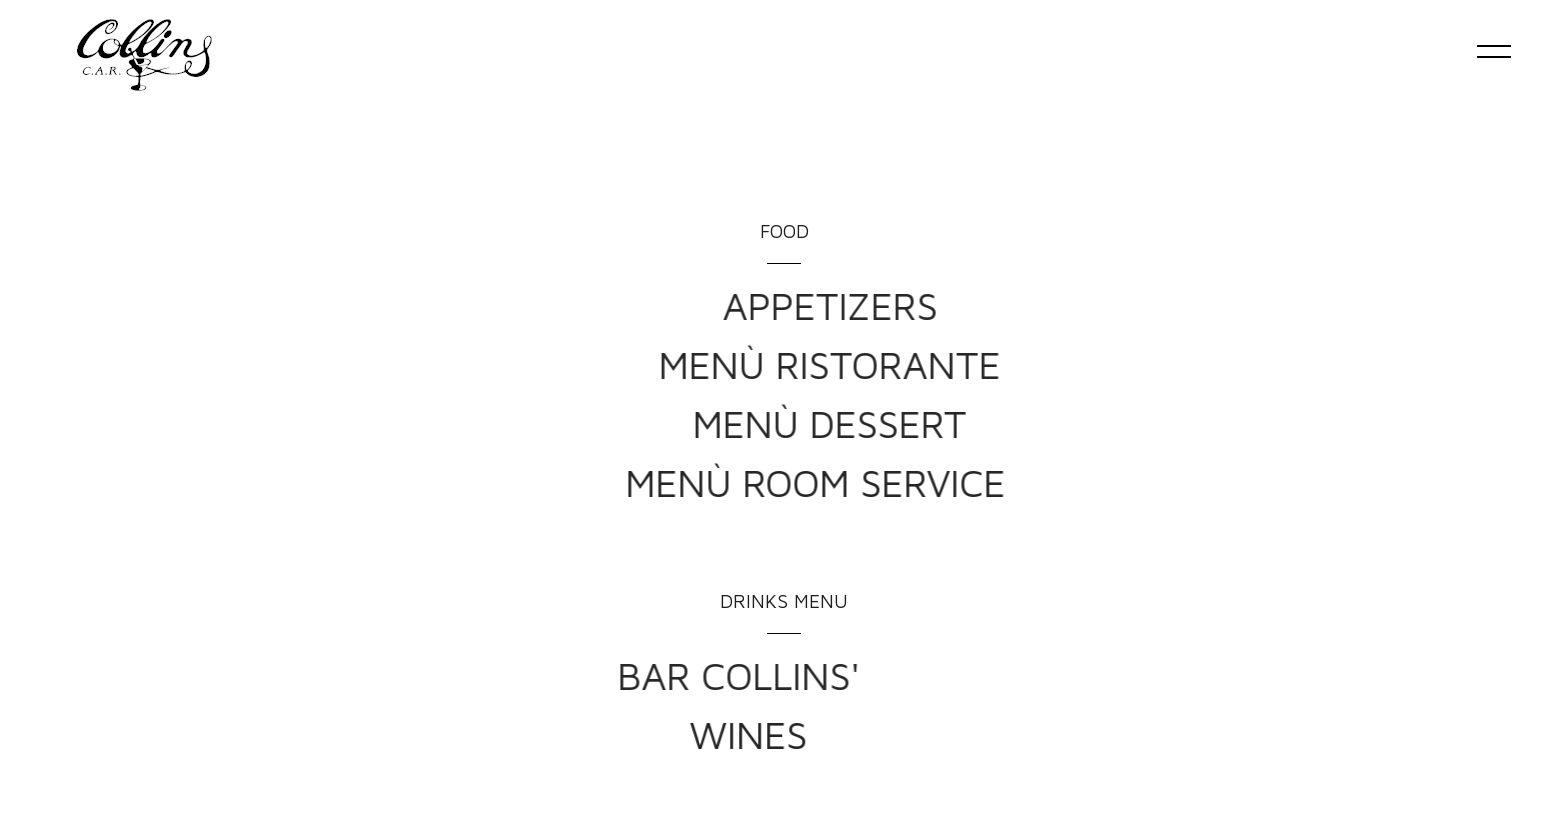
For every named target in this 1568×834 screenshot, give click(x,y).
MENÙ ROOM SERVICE (958, 482)
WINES (598, 734)
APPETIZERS (997, 305)
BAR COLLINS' (570, 675)
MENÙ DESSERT (998, 423)
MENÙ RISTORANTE (998, 364)
